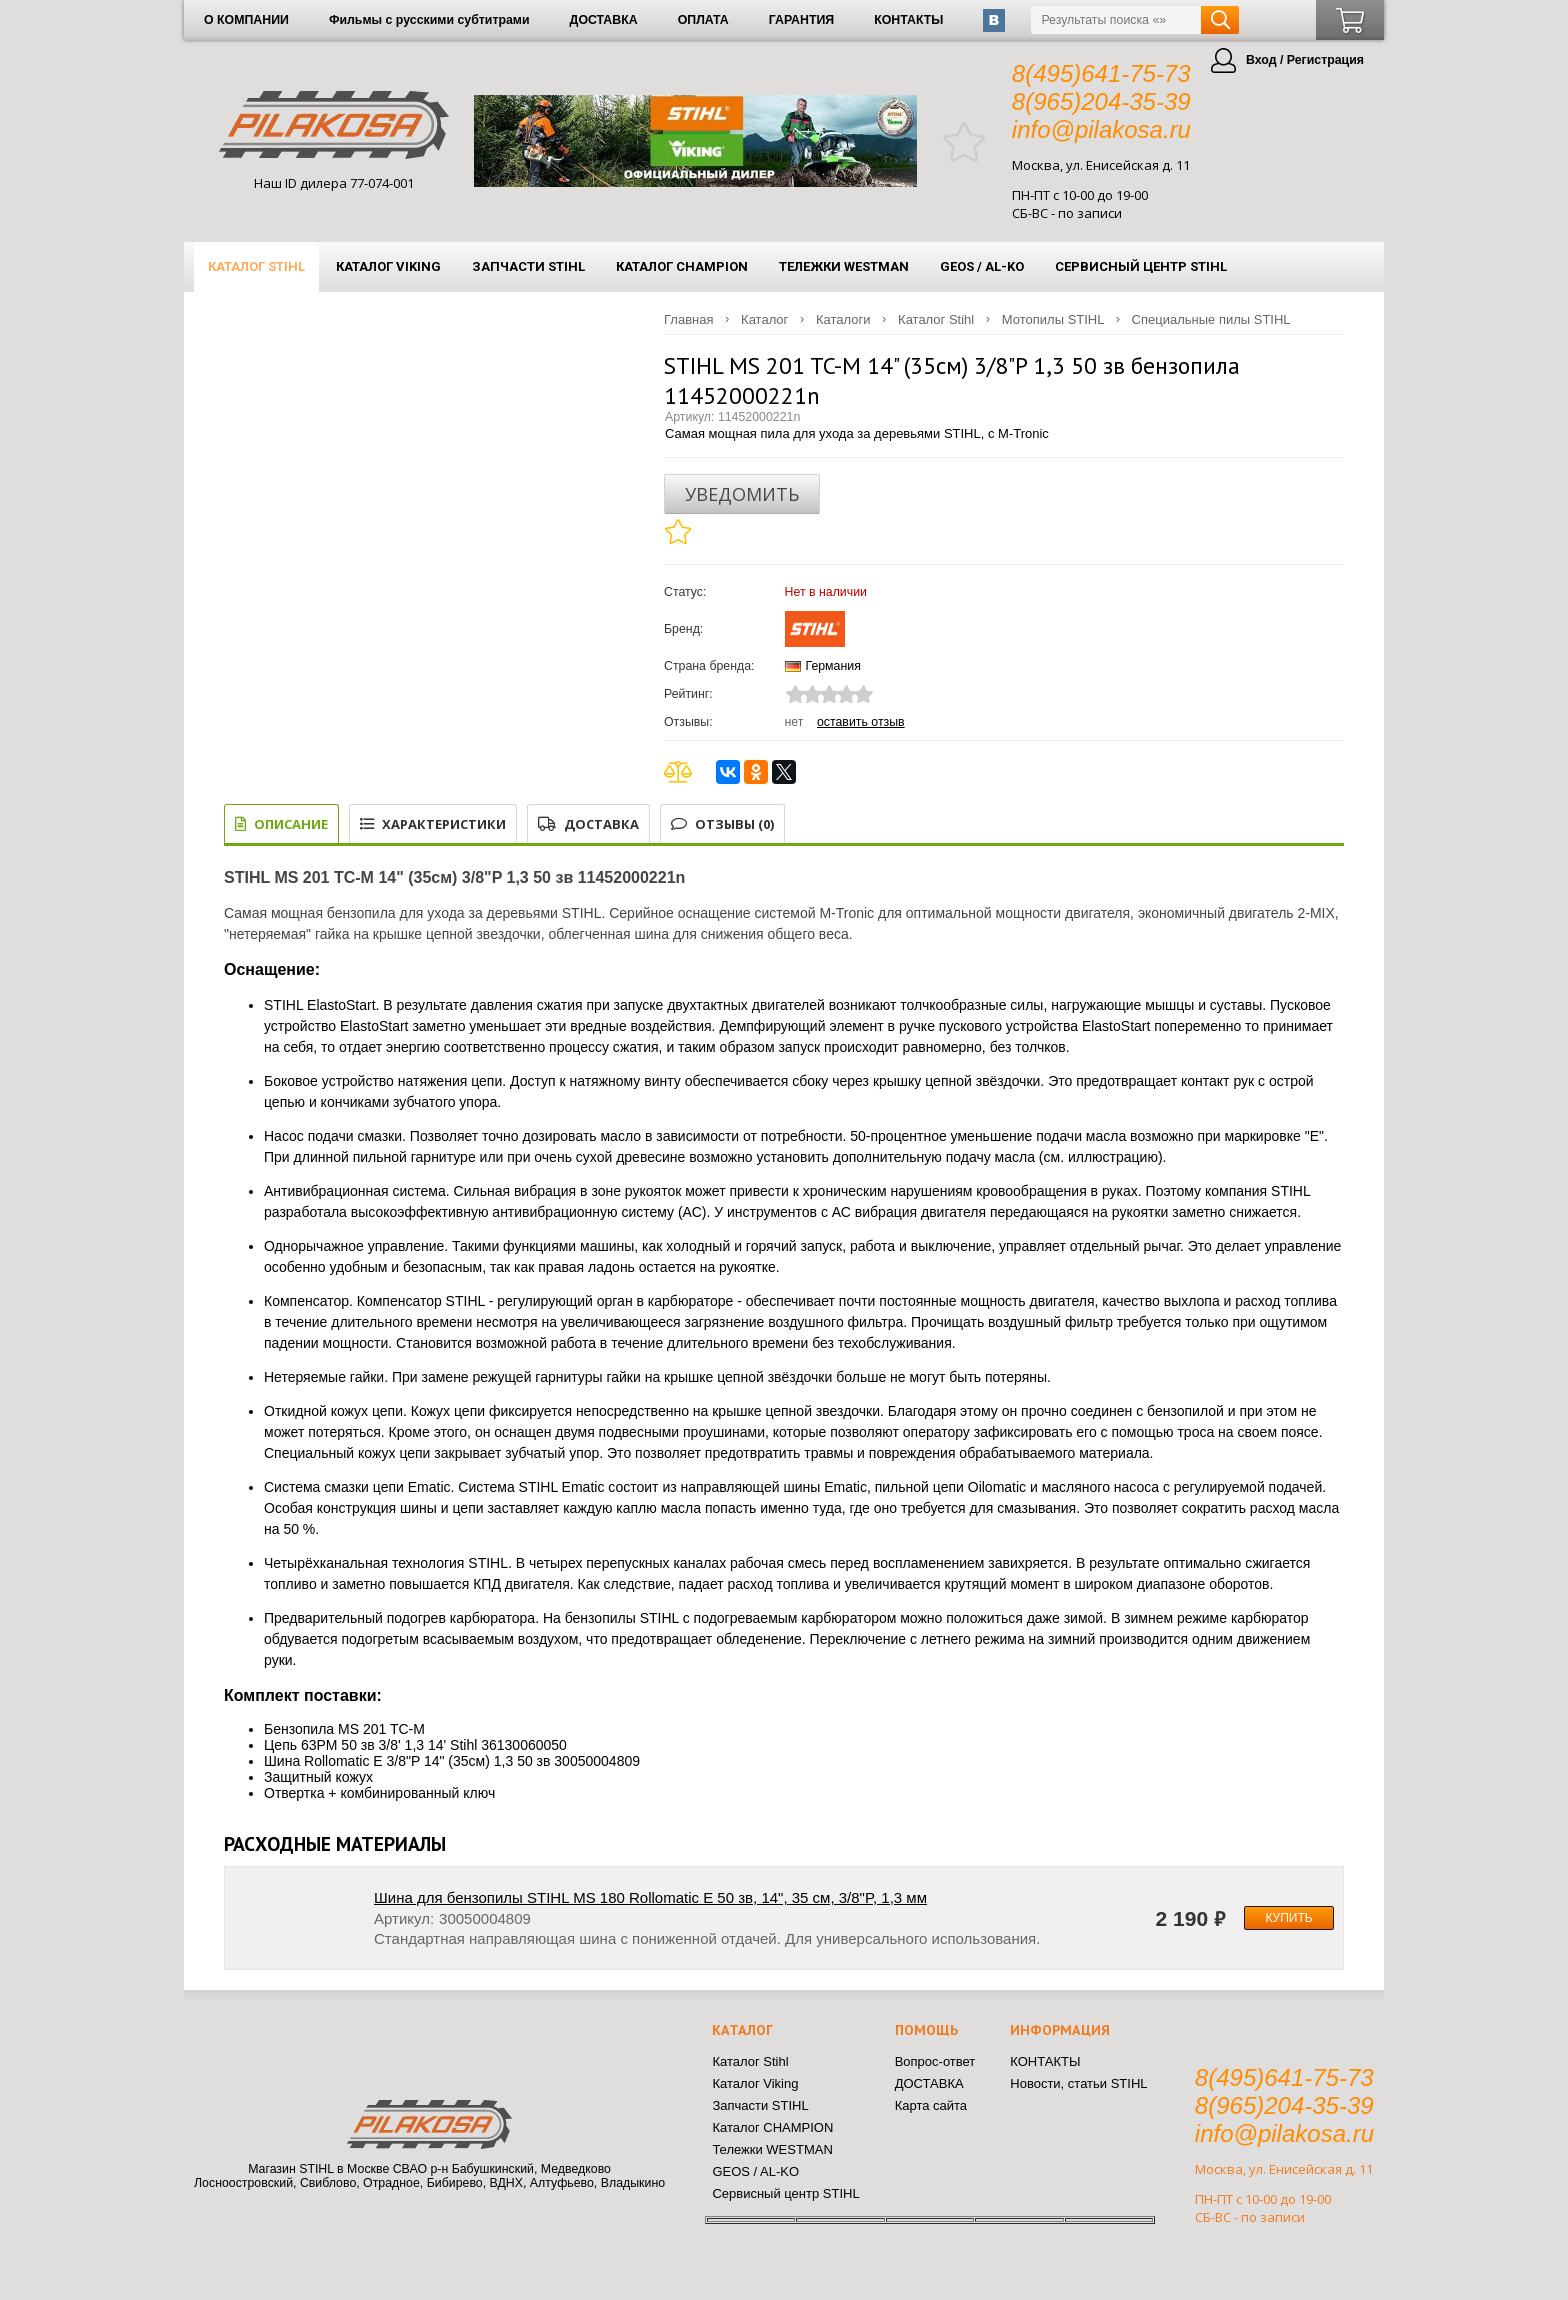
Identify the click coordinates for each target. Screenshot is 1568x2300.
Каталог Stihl (256, 266)
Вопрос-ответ (935, 2061)
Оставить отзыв (861, 722)
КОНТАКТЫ (908, 20)
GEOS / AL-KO (982, 266)
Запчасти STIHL (528, 266)
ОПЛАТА (703, 20)
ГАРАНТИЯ (801, 20)
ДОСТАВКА (604, 20)
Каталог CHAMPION (682, 266)
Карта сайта (931, 2105)
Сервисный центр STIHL (1141, 266)
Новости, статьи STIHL (1078, 2083)
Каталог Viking (388, 266)
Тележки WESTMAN (844, 266)
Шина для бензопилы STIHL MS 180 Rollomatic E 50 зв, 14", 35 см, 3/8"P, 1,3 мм (650, 1897)
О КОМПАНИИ (246, 20)
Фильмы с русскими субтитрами (429, 20)
